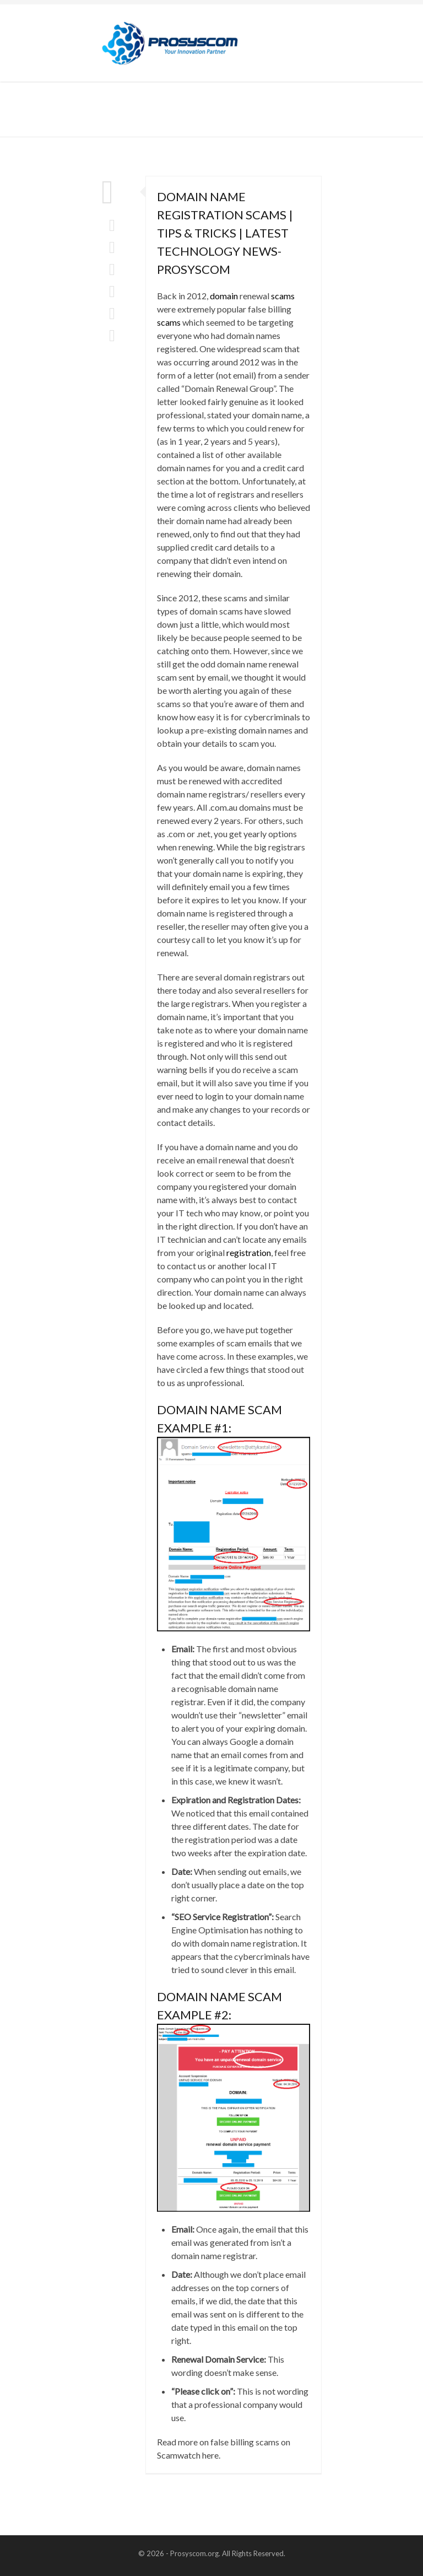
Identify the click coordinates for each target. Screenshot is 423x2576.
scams (283, 295)
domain (224, 295)
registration (248, 1252)
